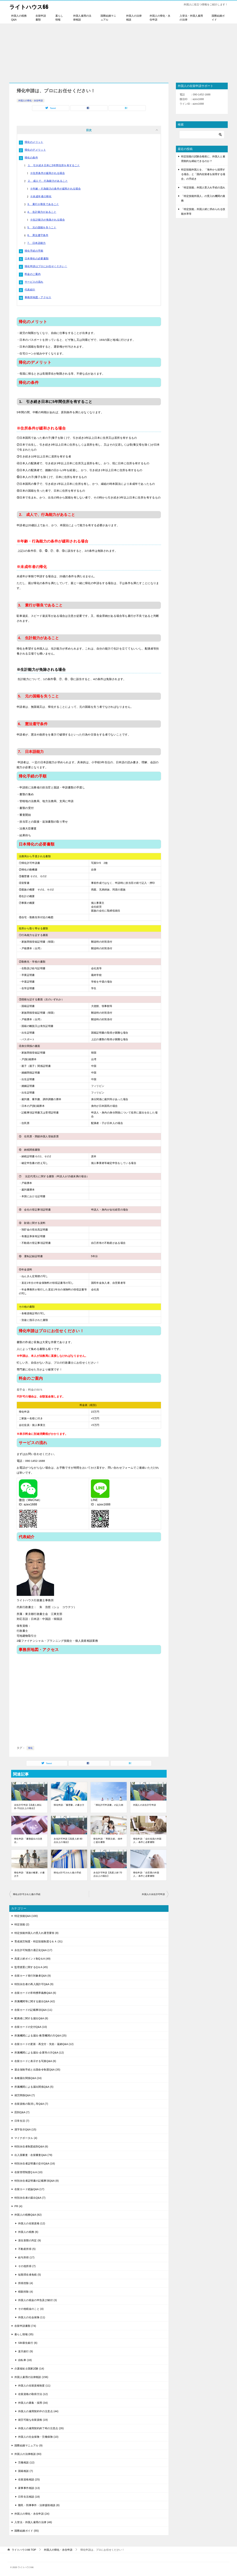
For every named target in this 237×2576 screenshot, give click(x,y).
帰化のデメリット (35, 149)
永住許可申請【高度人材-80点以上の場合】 (68, 1840)
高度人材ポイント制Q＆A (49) (32, 1958)
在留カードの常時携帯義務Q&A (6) (35, 1992)
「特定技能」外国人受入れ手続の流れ (203, 187)
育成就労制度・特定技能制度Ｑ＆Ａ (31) (38, 1941)
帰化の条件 (31, 157)
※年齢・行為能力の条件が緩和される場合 (55, 188)
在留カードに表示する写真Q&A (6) (35, 2061)
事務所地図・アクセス (38, 297)
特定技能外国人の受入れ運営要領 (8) (36, 1932)
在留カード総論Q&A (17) (29, 2189)
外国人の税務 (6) (28, 2231)
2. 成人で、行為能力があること (47, 180)
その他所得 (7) (27, 2266)
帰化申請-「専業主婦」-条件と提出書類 (107, 1840)
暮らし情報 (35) (24, 2334)
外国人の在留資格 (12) (31, 2223)
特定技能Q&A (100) (26, 1915)
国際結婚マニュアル (108, 17)
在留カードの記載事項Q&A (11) (33, 2009)
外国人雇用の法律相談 (82, 17)
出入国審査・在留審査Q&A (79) (33, 2155)
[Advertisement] (118, 51)
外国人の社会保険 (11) (31, 2317)
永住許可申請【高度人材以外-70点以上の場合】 (28, 1807)
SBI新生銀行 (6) (27, 2342)
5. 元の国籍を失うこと (41, 227)
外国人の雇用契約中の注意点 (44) (38, 2411)
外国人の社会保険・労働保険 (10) (38, 2436)
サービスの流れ (34, 281)
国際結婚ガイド (218, 17)
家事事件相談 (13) (29, 2488)
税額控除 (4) (25, 2291)
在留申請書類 (41, 17)
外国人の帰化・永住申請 (160, 17)
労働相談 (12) (26, 2462)
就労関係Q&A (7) (24, 2095)
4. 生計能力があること (41, 211)
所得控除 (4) (25, 2283)
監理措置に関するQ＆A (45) (31, 1967)
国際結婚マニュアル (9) (28, 2445)
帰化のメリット (34, 142)
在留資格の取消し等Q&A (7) (31, 2103)
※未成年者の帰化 (40, 196)
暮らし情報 (59, 17)
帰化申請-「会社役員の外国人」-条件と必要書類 (147, 1840)
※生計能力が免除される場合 (47, 219)
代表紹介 (30, 289)
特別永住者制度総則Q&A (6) (31, 2146)
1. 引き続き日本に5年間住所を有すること (53, 165)
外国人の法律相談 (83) (27, 2453)
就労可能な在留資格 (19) (33, 2419)
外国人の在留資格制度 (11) (34, 2385)
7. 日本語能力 (36, 242)
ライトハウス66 (29, 6)
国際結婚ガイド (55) (26, 2530)
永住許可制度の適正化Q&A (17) (33, 1950)
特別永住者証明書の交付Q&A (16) (34, 2163)
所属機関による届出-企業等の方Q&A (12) (39, 2052)
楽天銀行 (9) (25, 2351)
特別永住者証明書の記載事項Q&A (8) (36, 2180)
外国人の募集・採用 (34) (33, 2402)
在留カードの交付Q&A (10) (30, 2026)
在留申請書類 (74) (25, 2325)
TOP (24, 2549)
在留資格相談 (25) (29, 2479)
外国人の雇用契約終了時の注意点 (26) (41, 2428)
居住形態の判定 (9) (29, 2240)
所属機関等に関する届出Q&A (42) (34, 2001)
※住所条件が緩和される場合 (47, 173)
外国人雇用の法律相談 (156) (31, 2377)
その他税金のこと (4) (31, 2308)
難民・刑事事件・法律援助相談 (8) (39, 2505)
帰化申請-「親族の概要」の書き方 (29, 1874)
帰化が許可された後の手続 (67, 1872)
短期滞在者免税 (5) (29, 2274)
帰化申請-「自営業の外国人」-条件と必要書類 (146, 1874)
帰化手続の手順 (34, 250)
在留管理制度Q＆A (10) (28, 2172)
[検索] (202, 134)
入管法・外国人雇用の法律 (191, 17)
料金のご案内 (33, 274)
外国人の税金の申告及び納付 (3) (37, 2300)
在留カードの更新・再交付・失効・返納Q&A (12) (44, 2044)
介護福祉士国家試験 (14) (29, 2368)
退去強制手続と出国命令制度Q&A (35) (37, 2069)
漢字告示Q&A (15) (25, 2129)
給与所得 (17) (26, 2257)
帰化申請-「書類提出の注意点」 (28, 1840)
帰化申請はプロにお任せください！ (46, 266)
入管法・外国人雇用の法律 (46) (33, 2522)
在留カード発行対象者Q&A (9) (32, 1975)
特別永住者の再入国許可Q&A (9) (34, 1984)
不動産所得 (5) (27, 2248)
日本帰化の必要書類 (37, 258)
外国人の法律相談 (134, 17)
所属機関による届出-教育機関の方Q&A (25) (40, 2035)
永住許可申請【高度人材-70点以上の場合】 (107, 1874)
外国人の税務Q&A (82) (28, 2214)
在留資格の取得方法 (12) (33, 2394)
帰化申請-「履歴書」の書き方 (69, 1805)
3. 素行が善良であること (43, 204)
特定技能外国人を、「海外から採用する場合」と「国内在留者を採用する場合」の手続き (203, 174)
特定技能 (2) (21, 1924)
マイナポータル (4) (25, 2137)
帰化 (30, 1748)
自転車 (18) (25, 2360)
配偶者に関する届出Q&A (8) (31, 2018)
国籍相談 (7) (25, 2470)
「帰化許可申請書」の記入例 (108, 1805)
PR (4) (18, 2206)
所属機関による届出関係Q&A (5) (34, 2086)
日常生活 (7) (21, 2120)
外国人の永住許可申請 (144, 1805)
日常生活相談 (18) (29, 2496)
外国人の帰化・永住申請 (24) (31, 2513)
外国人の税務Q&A (19, 17)
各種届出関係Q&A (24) (28, 2078)
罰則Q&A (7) (21, 2112)
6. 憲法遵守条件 (37, 235)
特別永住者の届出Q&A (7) (29, 2197)
